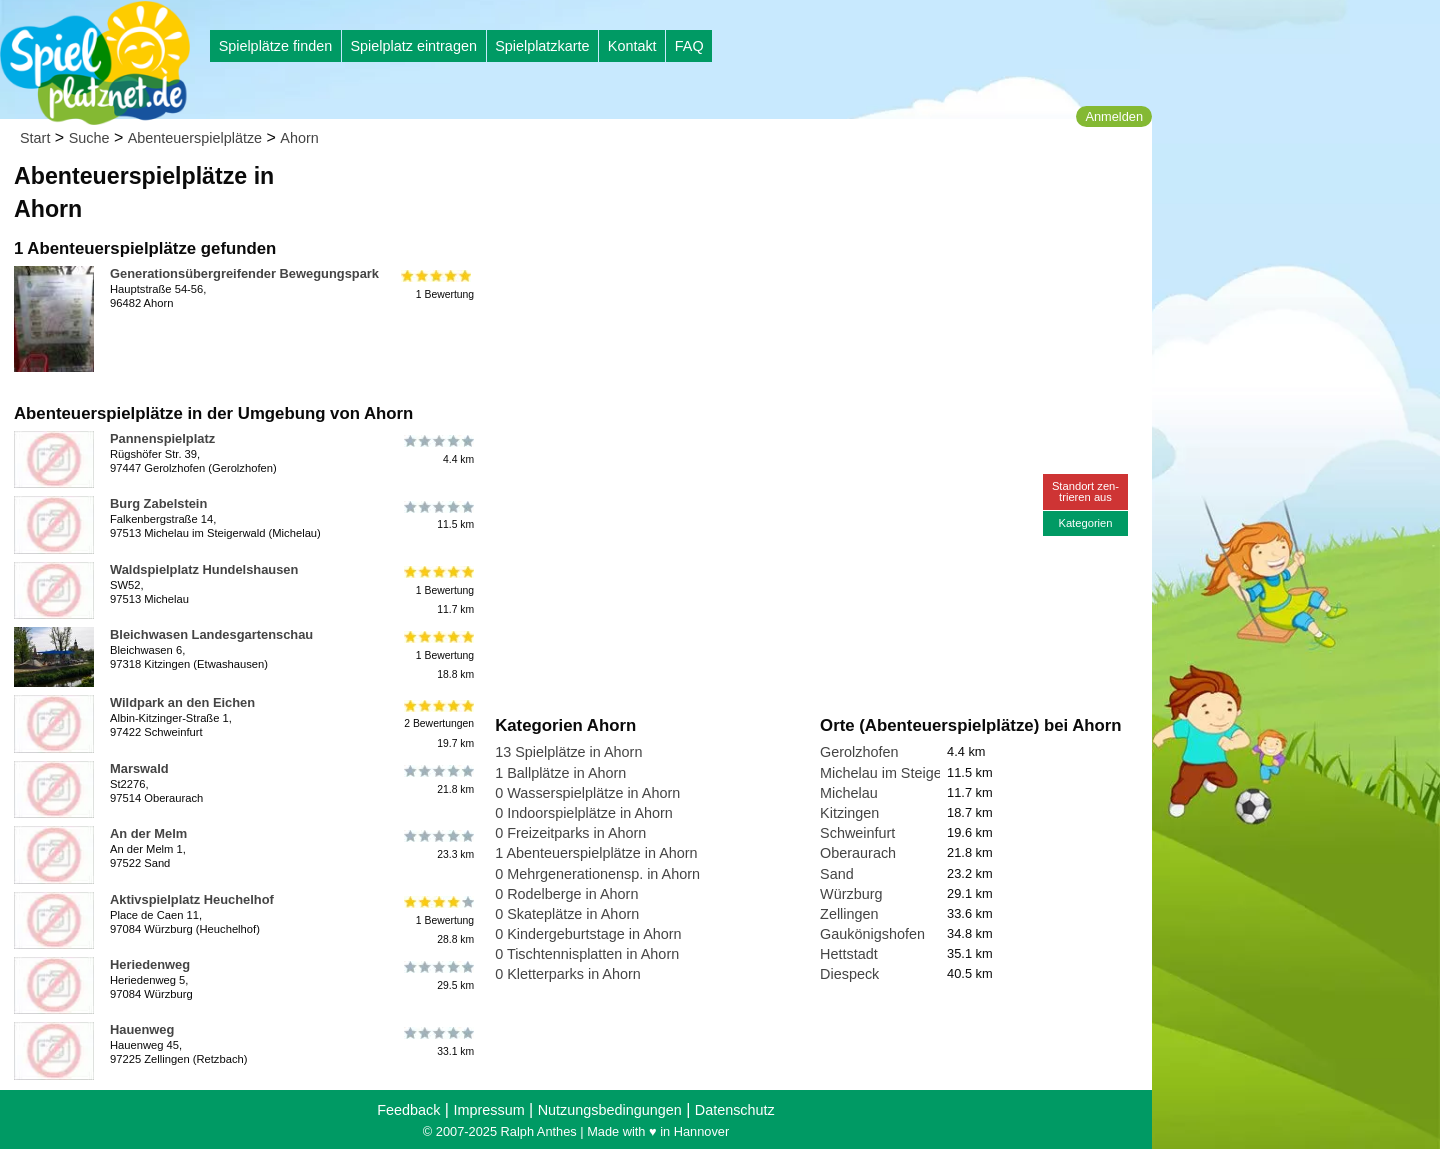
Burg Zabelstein (158, 503)
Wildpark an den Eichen (182, 702)
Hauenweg (142, 1029)
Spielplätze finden (276, 46)
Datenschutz (735, 1110)
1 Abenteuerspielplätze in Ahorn (596, 853)
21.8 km (437, 780)
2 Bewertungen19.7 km (437, 723)
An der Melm (148, 833)
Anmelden (1114, 116)
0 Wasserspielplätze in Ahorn (587, 793)
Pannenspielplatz (162, 438)
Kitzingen (849, 813)
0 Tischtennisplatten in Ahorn (587, 954)
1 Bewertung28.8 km (437, 920)
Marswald (139, 768)
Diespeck (849, 974)
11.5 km (437, 515)
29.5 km (437, 976)
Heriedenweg (150, 964)
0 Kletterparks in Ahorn (568, 974)
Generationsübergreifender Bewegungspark (244, 273)
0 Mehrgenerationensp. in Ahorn (597, 874)
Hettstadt (849, 954)
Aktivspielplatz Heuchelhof (192, 899)
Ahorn (299, 138)
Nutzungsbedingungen (610, 1110)
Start (35, 138)
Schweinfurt (857, 833)
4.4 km (437, 450)
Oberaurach (858, 853)
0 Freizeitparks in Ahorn (570, 833)
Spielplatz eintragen (413, 46)
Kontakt (632, 46)
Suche (89, 138)
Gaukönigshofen (872, 934)
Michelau (849, 793)
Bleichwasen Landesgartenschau (211, 634)
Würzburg (851, 894)
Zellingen (849, 914)
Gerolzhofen (859, 752)
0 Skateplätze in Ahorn (567, 914)
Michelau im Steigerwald (898, 773)
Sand (837, 874)
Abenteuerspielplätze (195, 138)
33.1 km (437, 1041)
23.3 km (437, 845)
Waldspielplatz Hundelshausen (204, 569)
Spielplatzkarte (542, 46)
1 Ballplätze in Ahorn (560, 773)
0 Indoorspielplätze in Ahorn (584, 813)
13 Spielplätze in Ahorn (568, 752)
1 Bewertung (437, 285)
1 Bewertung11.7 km (437, 590)
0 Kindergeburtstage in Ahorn (588, 934)
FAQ (689, 46)
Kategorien (1085, 523)
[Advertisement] (722, 190)
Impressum (488, 1110)
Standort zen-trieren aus (1085, 491)
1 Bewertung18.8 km (437, 655)
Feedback (408, 1110)
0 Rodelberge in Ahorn (566, 894)
